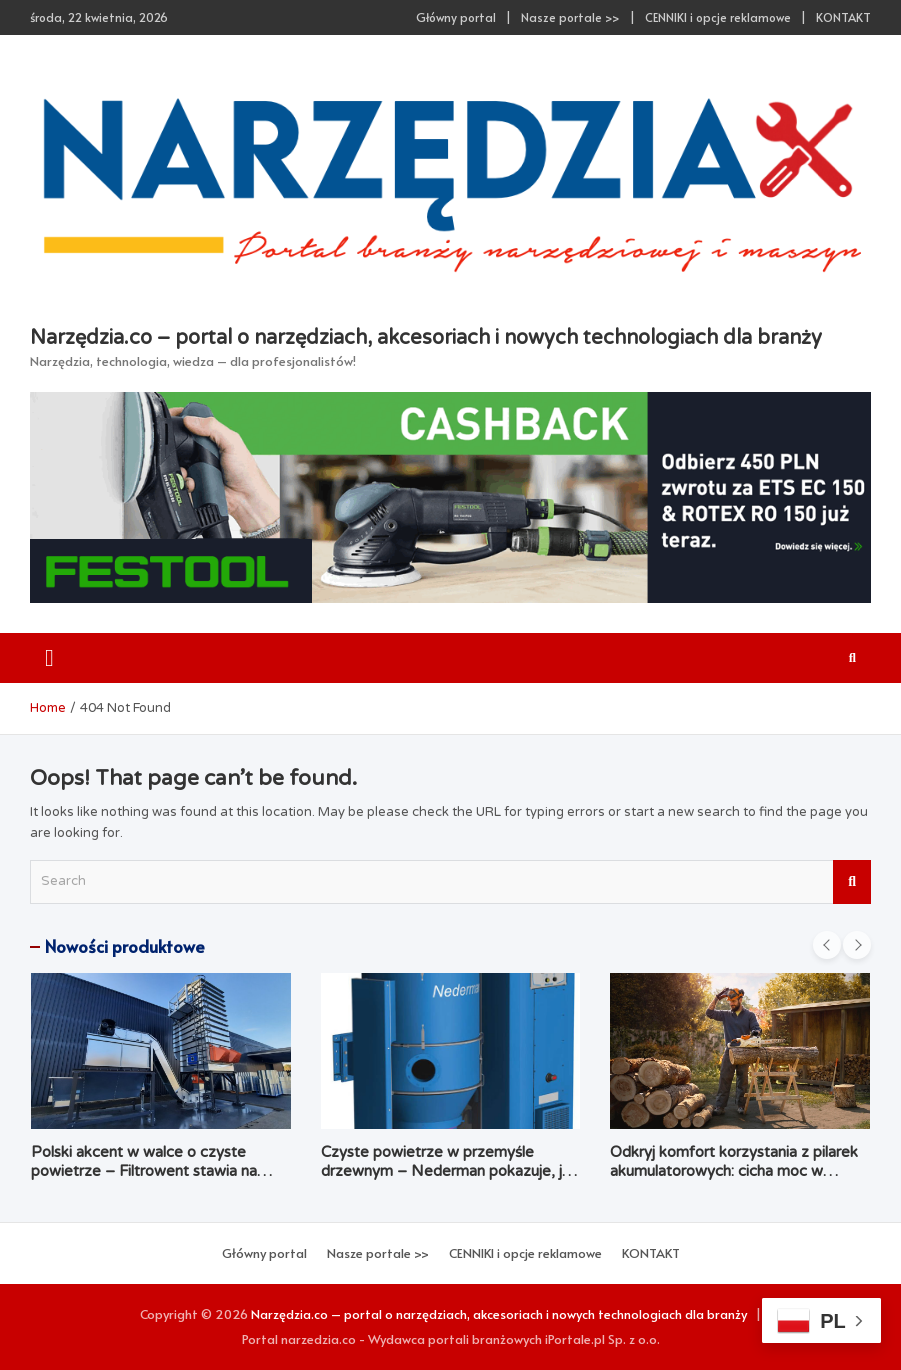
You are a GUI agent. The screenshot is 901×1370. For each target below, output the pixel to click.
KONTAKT (843, 17)
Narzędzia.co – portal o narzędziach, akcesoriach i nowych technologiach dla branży (426, 338)
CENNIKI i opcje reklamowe (718, 17)
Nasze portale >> (570, 17)
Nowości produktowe (125, 946)
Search (852, 882)
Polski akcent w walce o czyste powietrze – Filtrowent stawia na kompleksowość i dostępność (144, 1171)
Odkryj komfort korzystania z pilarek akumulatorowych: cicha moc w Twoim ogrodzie (734, 1171)
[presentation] (827, 945)
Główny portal (456, 17)
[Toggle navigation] (49, 658)
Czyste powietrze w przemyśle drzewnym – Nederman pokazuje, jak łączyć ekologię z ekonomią (449, 1171)
